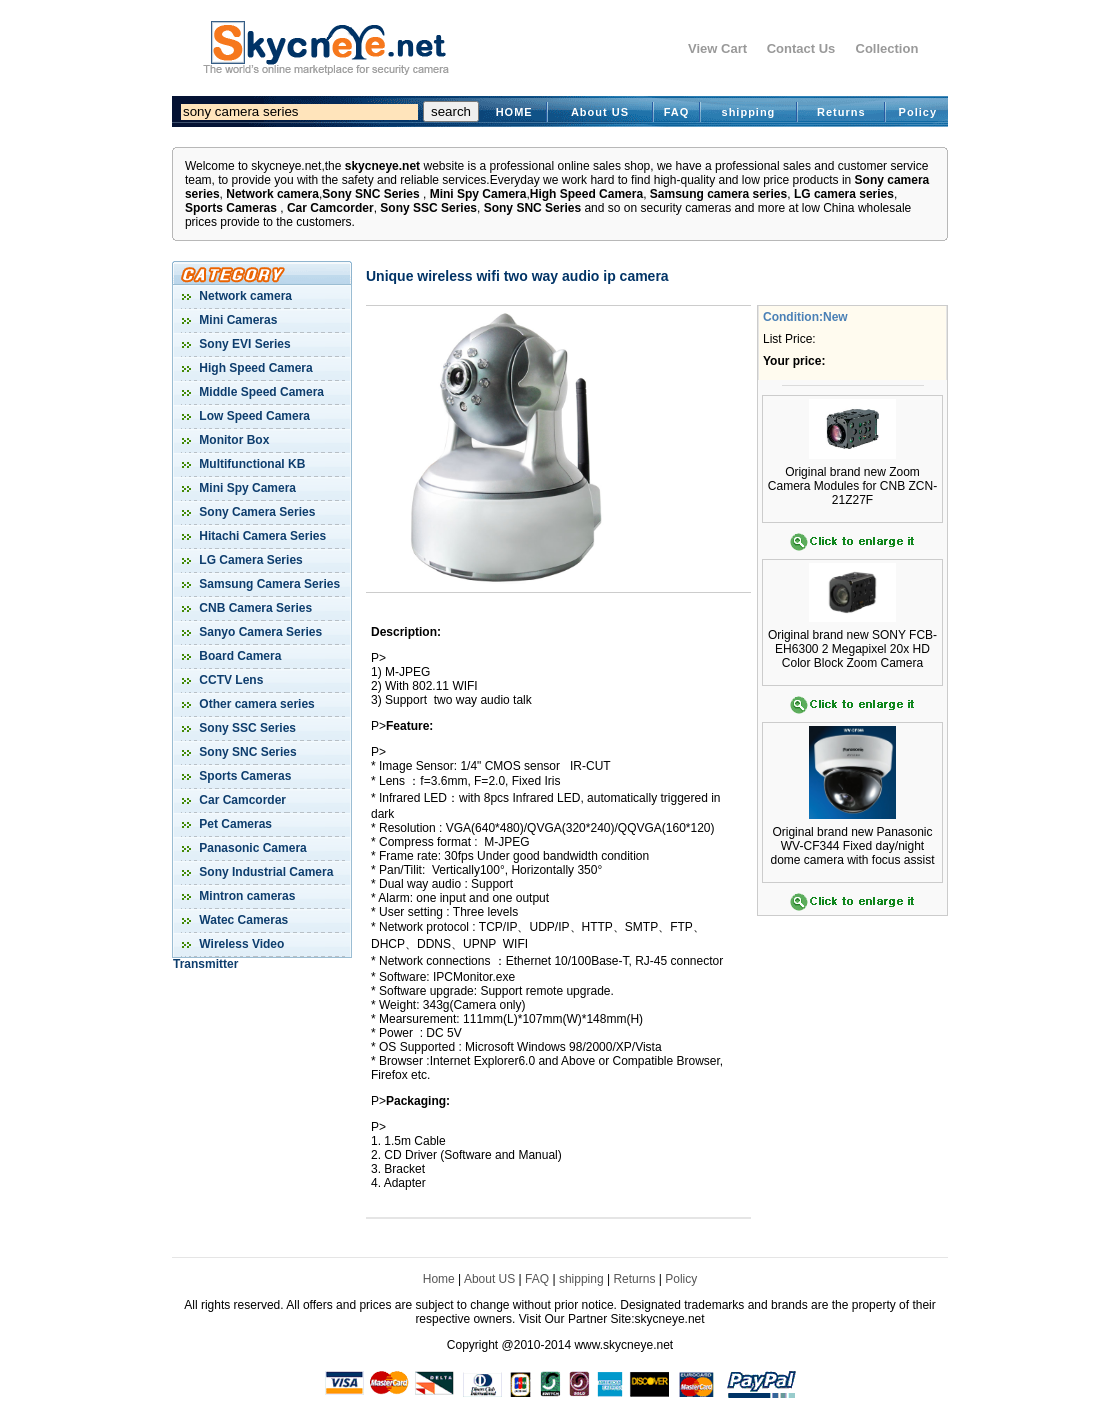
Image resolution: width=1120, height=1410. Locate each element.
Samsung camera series (718, 194)
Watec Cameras (242, 920)
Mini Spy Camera (478, 194)
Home (439, 1279)
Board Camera (238, 656)
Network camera (272, 194)
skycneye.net (382, 166)
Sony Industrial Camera (264, 872)
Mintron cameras (245, 896)
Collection (887, 48)
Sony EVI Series (243, 344)
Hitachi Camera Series (261, 536)
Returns (841, 112)
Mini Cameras (236, 320)
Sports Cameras (231, 208)
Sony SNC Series (370, 194)
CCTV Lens (229, 680)
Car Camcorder (330, 208)
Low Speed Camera (253, 416)
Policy (918, 112)
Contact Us (801, 48)
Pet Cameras (234, 824)
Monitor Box (232, 440)
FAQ (677, 112)
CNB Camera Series (254, 608)
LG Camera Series (249, 560)
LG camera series (844, 194)
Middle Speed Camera (260, 392)
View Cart (717, 48)
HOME (514, 112)
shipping (749, 112)
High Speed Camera (586, 194)
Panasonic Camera (251, 848)
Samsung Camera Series (268, 584)
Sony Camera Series (255, 512)
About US (600, 112)
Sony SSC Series (428, 208)
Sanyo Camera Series (259, 632)
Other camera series (255, 704)
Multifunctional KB (250, 464)
